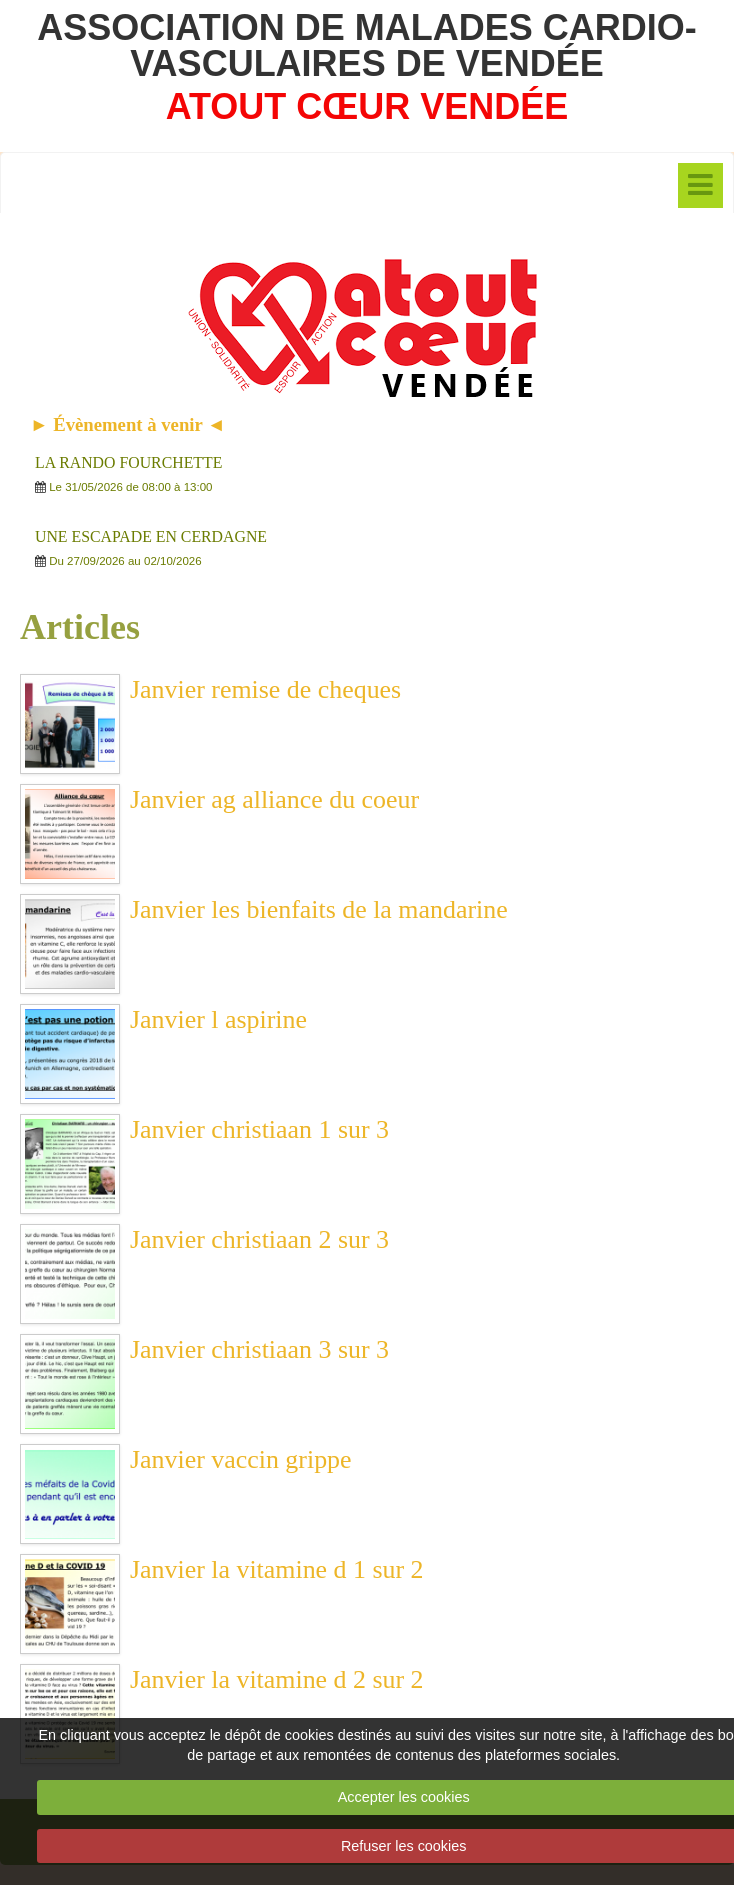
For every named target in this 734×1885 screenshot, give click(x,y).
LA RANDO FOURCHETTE (128, 462)
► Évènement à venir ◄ (128, 424)
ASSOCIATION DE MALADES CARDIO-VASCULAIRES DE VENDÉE (366, 45)
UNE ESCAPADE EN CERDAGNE (151, 536)
